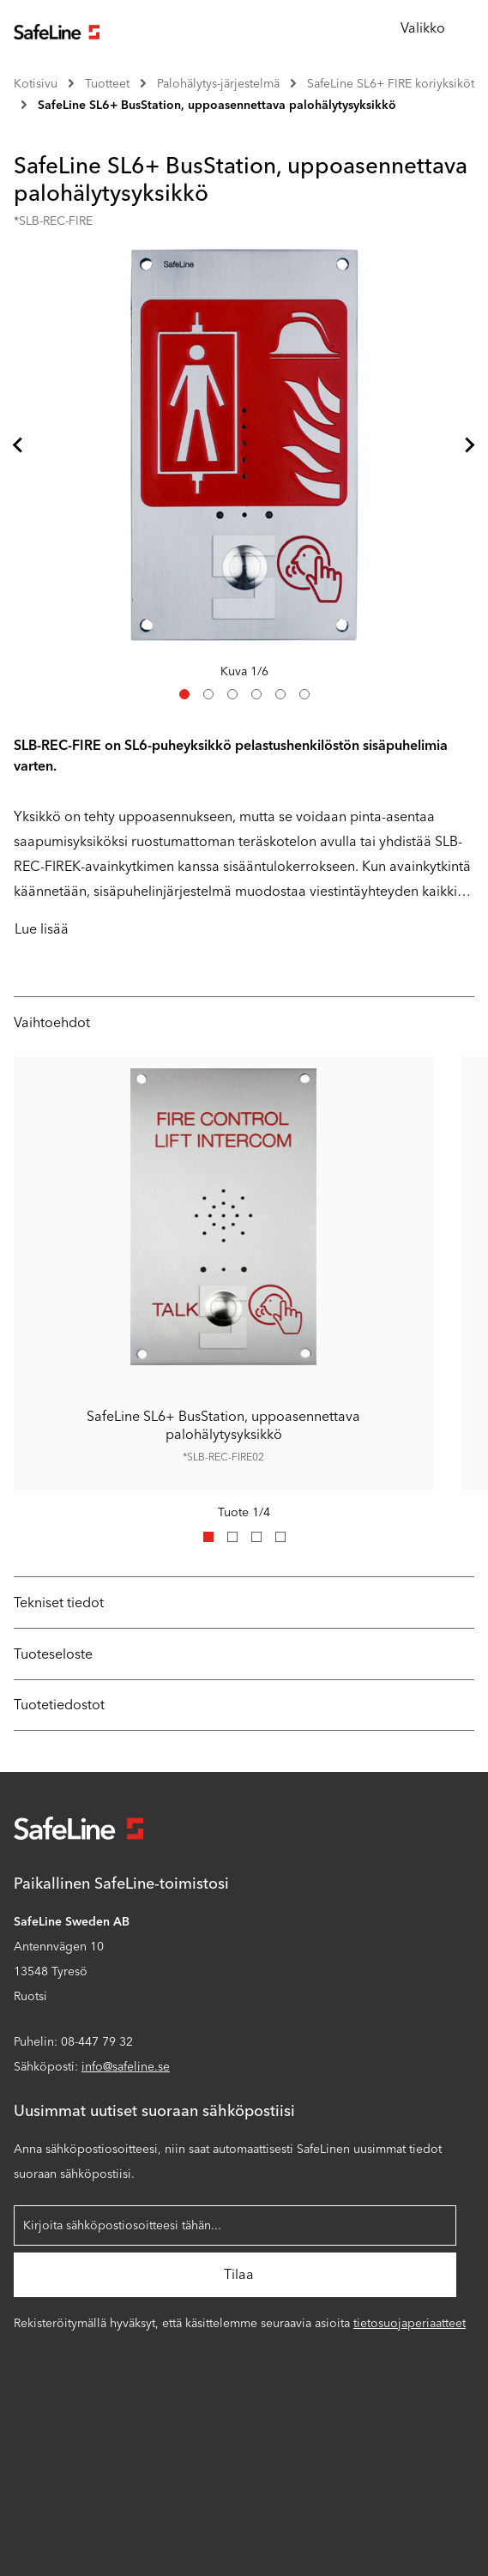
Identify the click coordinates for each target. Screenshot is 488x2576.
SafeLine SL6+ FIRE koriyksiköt (390, 83)
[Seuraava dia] (469, 444)
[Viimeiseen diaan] (19, 444)
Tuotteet (107, 83)
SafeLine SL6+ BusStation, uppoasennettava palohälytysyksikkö (217, 105)
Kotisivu (35, 83)
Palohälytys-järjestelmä (218, 83)
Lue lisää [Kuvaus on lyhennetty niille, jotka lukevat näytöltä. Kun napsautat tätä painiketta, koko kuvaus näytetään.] (42, 929)
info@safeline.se (125, 2066)
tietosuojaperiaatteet (409, 2323)
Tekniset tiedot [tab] (59, 1602)
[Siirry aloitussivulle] (56, 29)
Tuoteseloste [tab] (53, 1654)
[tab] (184, 694)
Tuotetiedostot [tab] (59, 1704)
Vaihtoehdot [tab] (52, 1022)
